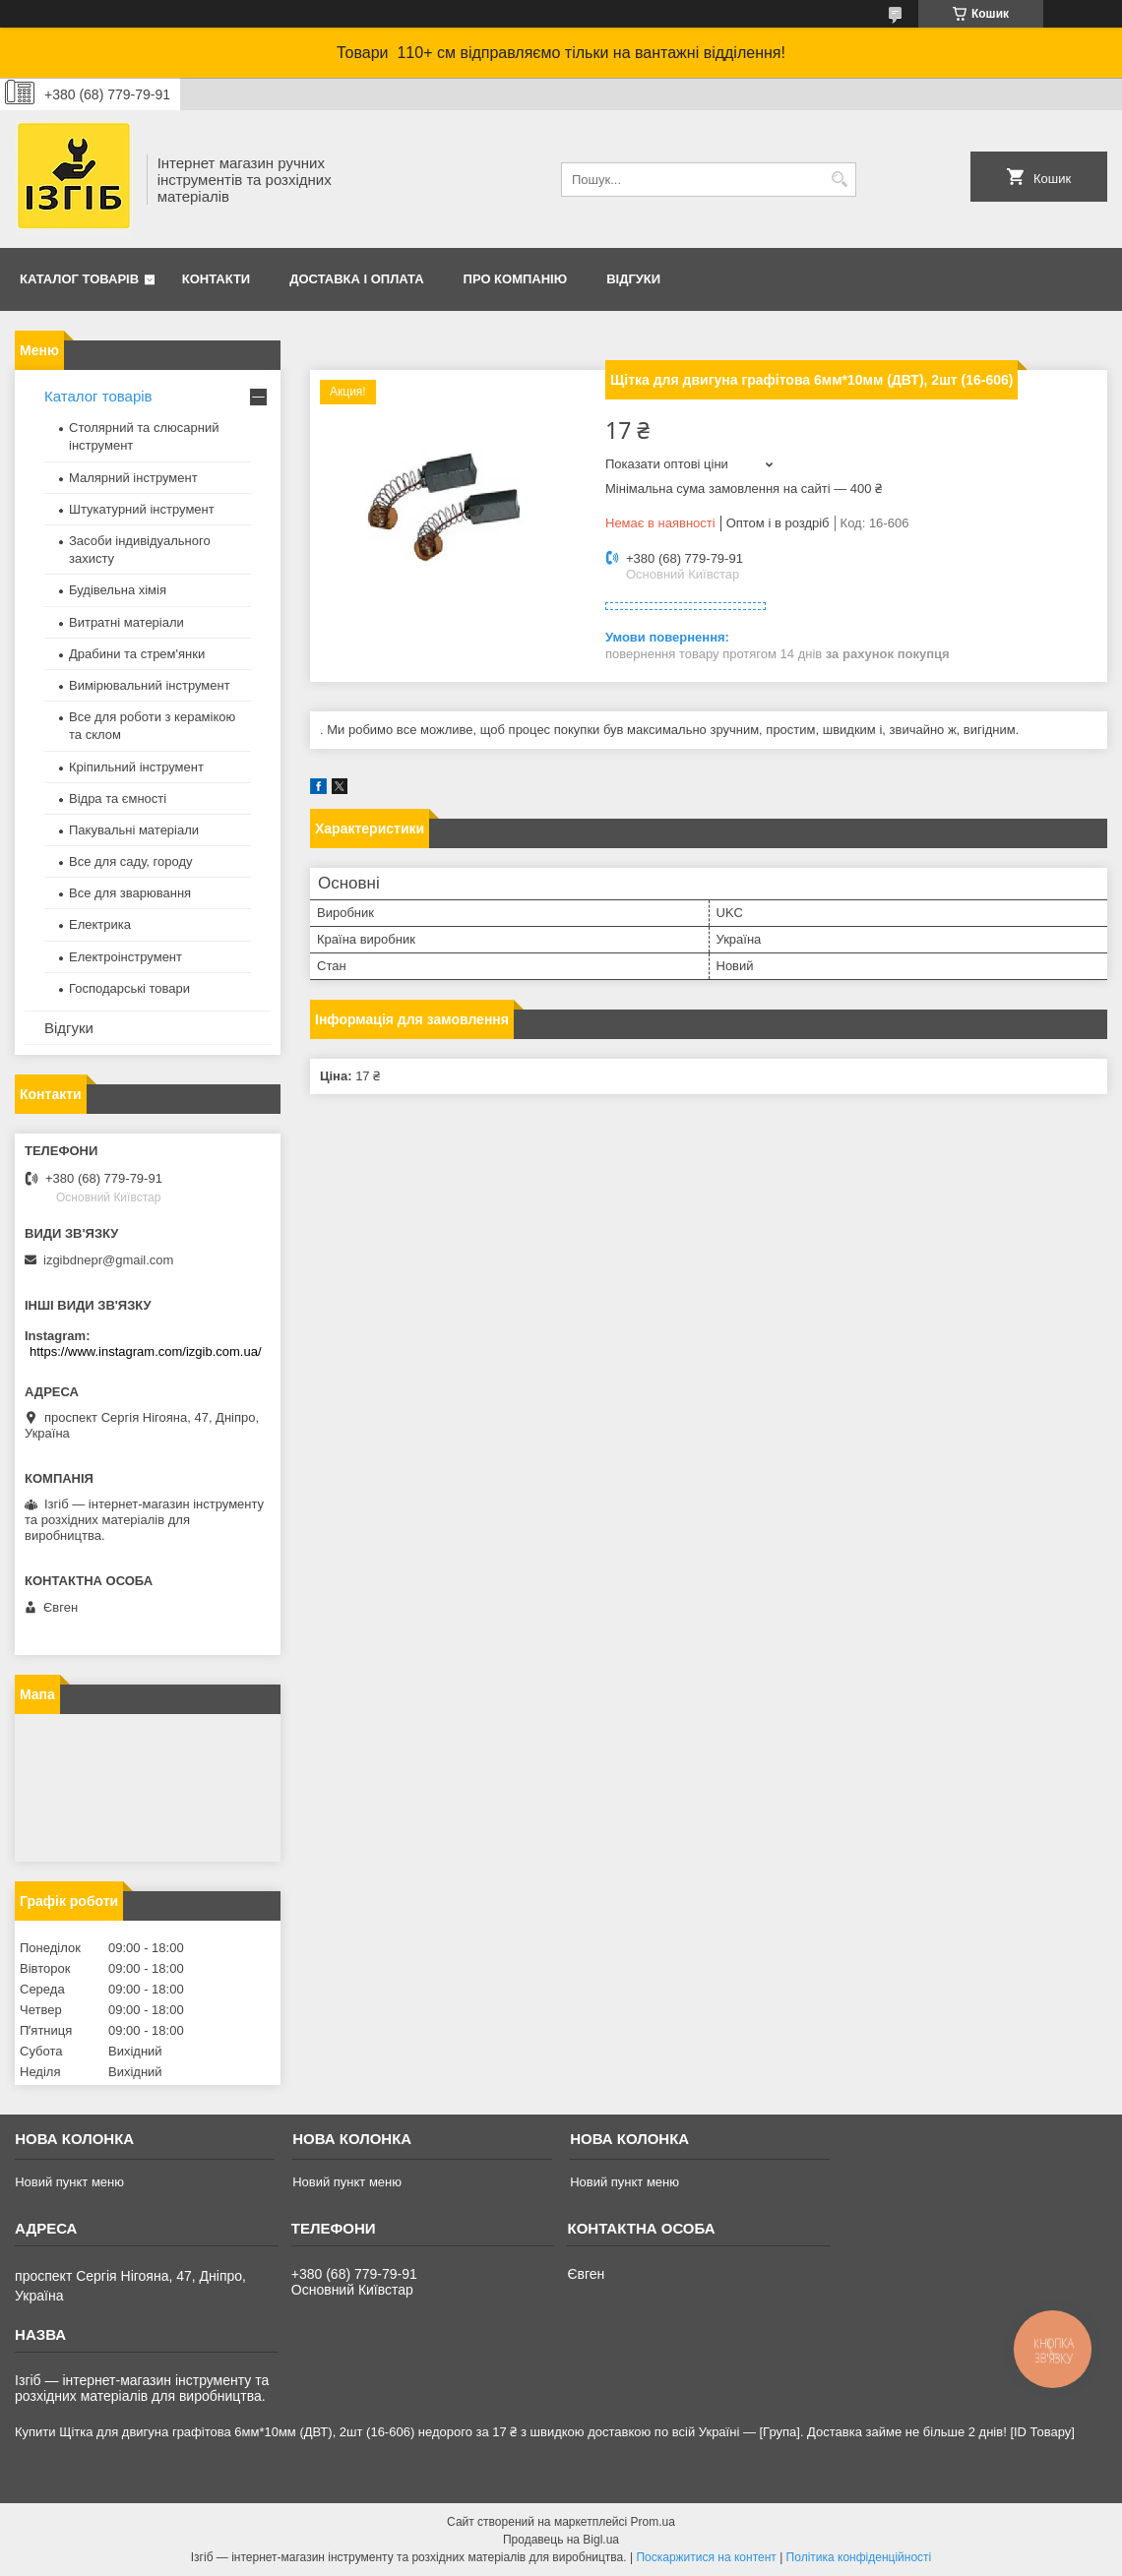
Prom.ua (653, 2522)
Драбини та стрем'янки (137, 653)
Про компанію (516, 279)
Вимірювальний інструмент (149, 685)
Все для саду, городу (131, 861)
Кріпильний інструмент (136, 767)
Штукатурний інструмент (142, 509)
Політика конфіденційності (859, 2557)
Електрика (100, 924)
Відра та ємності (117, 798)
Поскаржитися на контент (706, 2557)
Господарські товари (129, 988)
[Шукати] (839, 179)
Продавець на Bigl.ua (561, 2539)
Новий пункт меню (69, 2182)
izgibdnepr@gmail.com (108, 1260)
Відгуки (633, 279)
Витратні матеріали (126, 622)
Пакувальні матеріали (134, 830)
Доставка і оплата (356, 279)
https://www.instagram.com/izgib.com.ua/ (146, 1351)
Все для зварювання (130, 893)
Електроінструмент (125, 957)
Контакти (216, 279)
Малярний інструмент (133, 477)
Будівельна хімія (117, 590)
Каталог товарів (79, 279)
